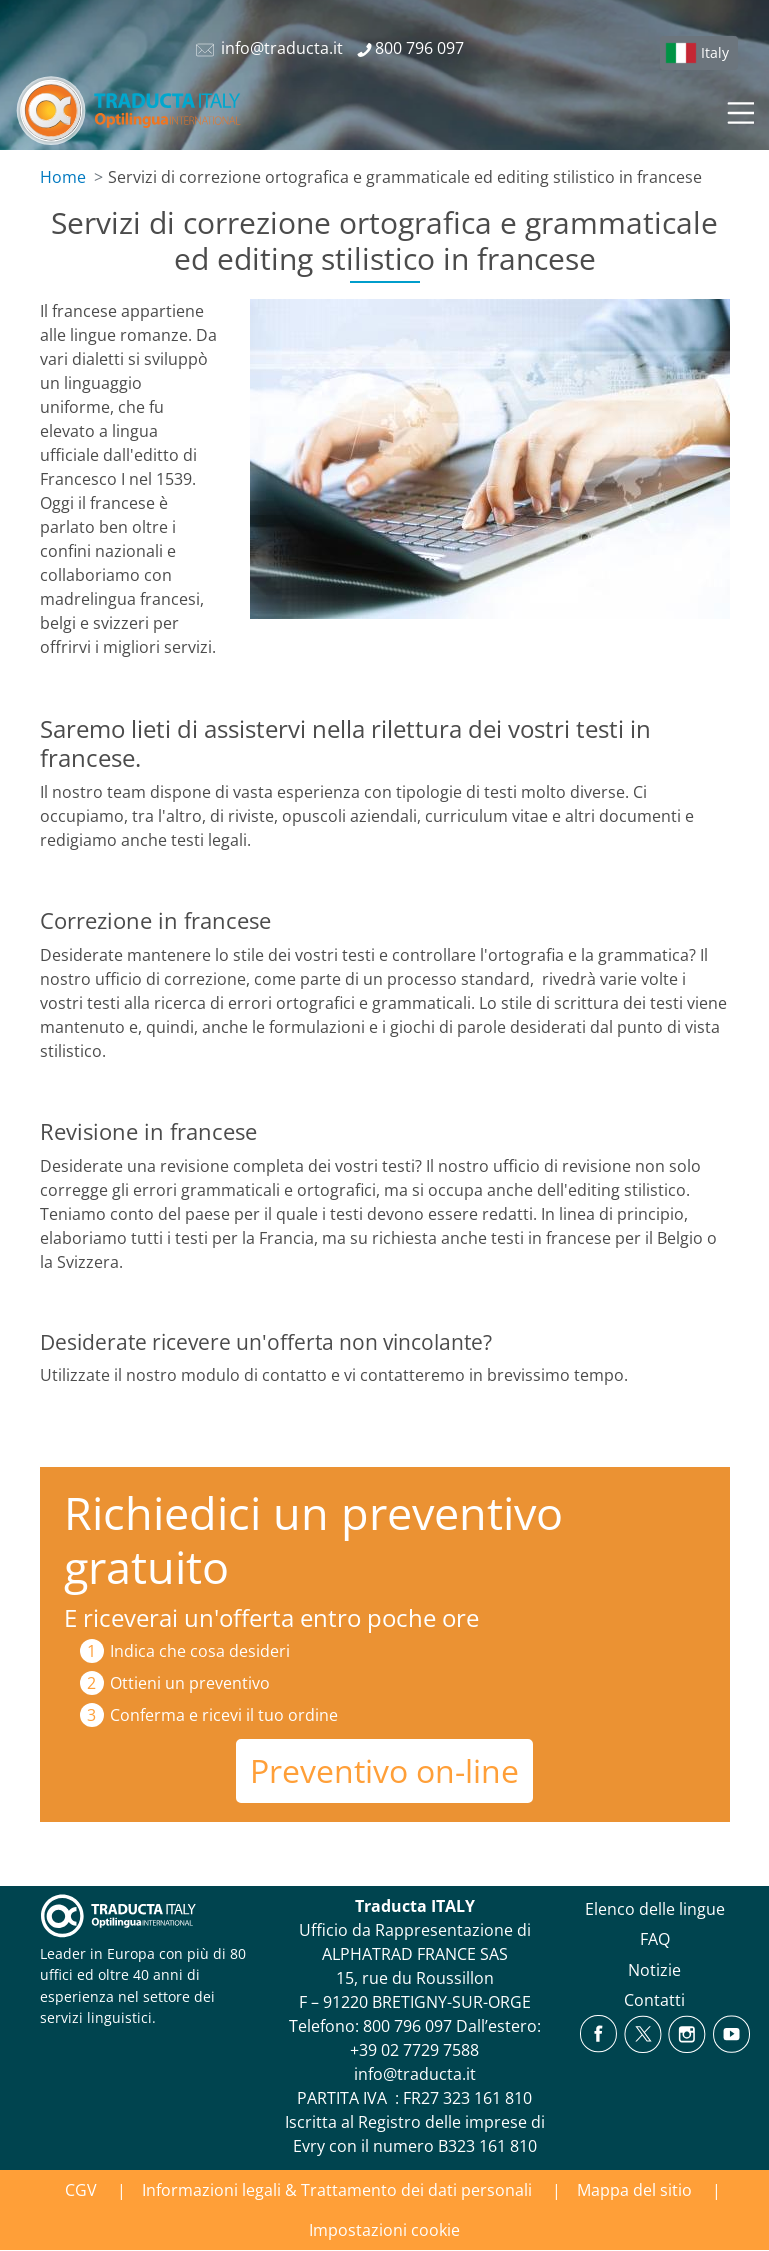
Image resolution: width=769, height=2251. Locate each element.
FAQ (655, 1939)
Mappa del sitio (634, 2190)
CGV (81, 2190)
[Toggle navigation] (739, 110)
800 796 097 (407, 2026)
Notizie (654, 1970)
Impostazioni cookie (384, 2230)
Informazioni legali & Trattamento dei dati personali (337, 2190)
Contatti (654, 2000)
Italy (715, 52)
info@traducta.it (415, 2074)
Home (63, 177)
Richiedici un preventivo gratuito (313, 1539)
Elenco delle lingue (655, 1909)
